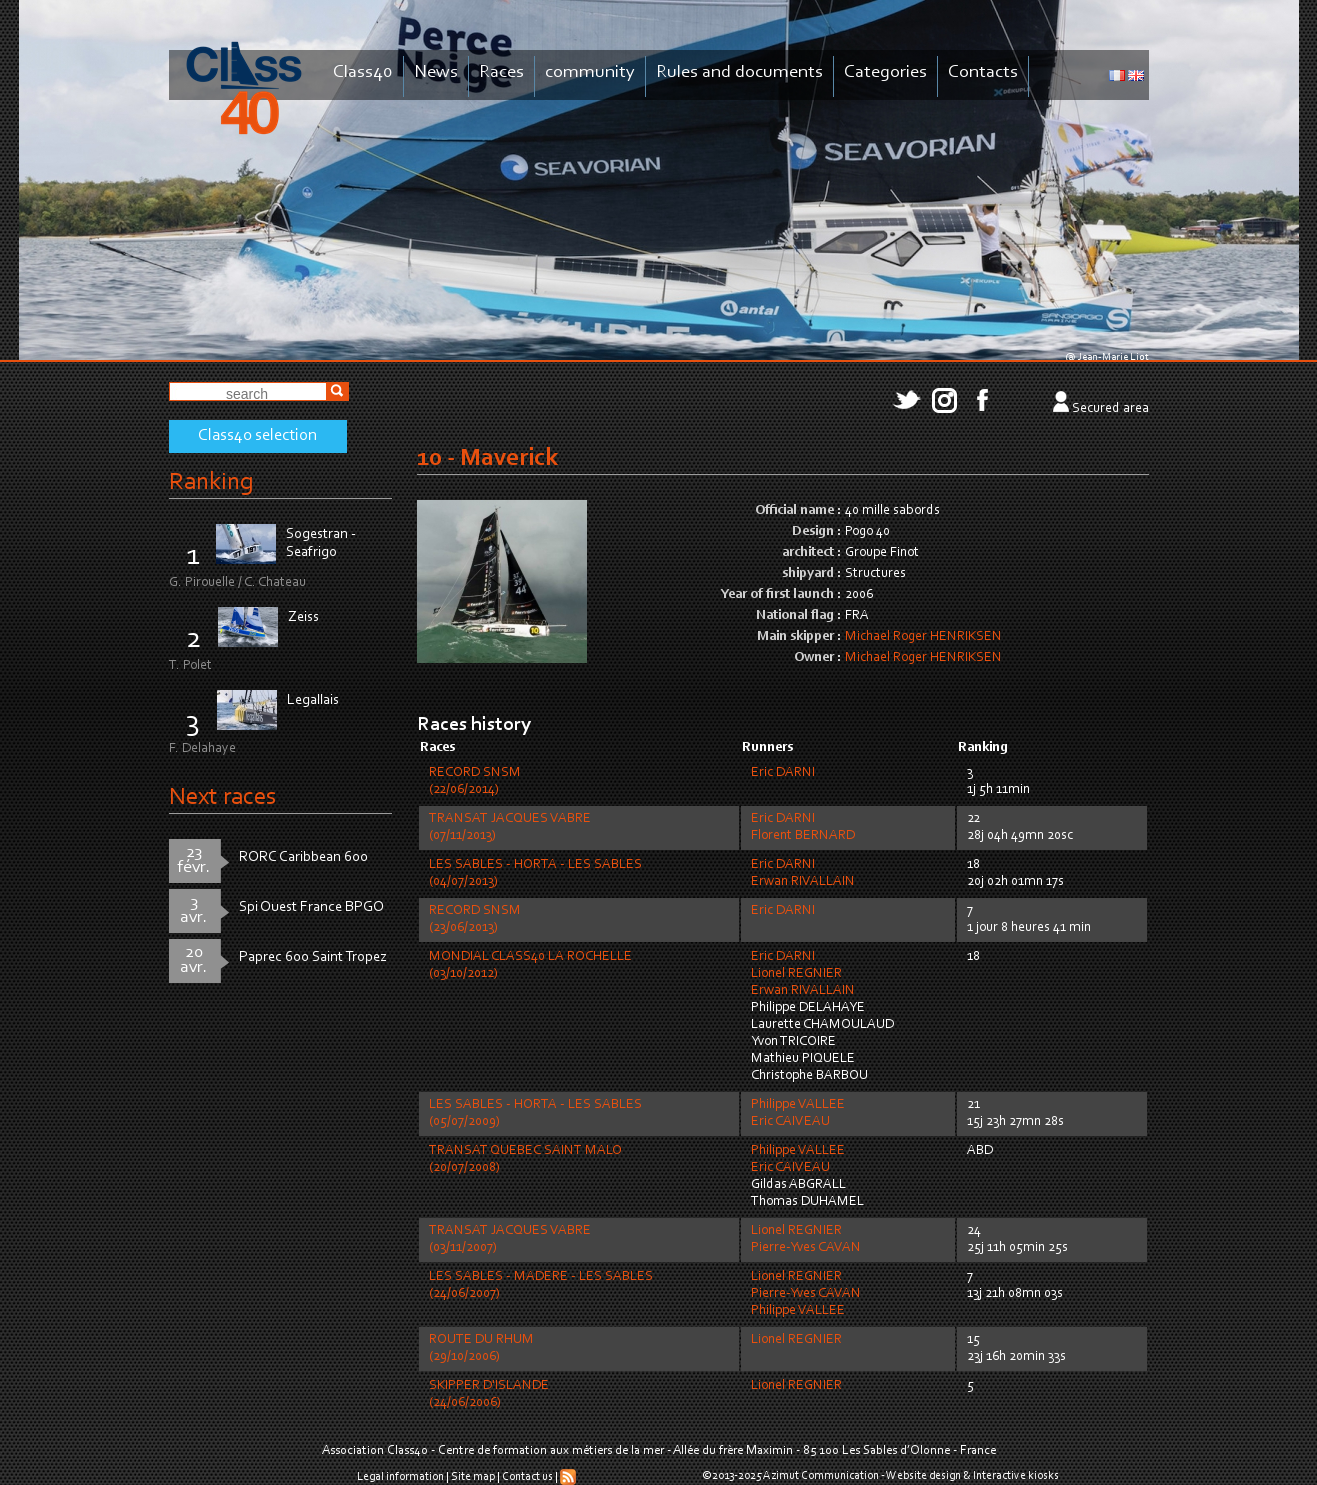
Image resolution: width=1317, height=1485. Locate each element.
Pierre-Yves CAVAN (806, 1248)
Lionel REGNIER (796, 974)
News (436, 72)
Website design (923, 1476)
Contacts (983, 72)
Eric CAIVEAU (790, 1122)
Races (501, 72)
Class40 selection (257, 436)
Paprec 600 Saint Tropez (313, 957)
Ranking (211, 482)
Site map (473, 1477)
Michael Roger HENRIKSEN (923, 637)
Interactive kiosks (1016, 1476)
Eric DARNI (783, 773)
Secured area (1110, 409)
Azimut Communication (821, 1476)
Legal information (400, 1477)
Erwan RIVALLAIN (803, 882)
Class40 (363, 72)
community (590, 72)
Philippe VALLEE (798, 1105)
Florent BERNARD (803, 836)
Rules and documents (739, 72)
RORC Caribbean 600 (303, 857)
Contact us (527, 1477)
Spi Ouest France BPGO (311, 907)
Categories (885, 72)
